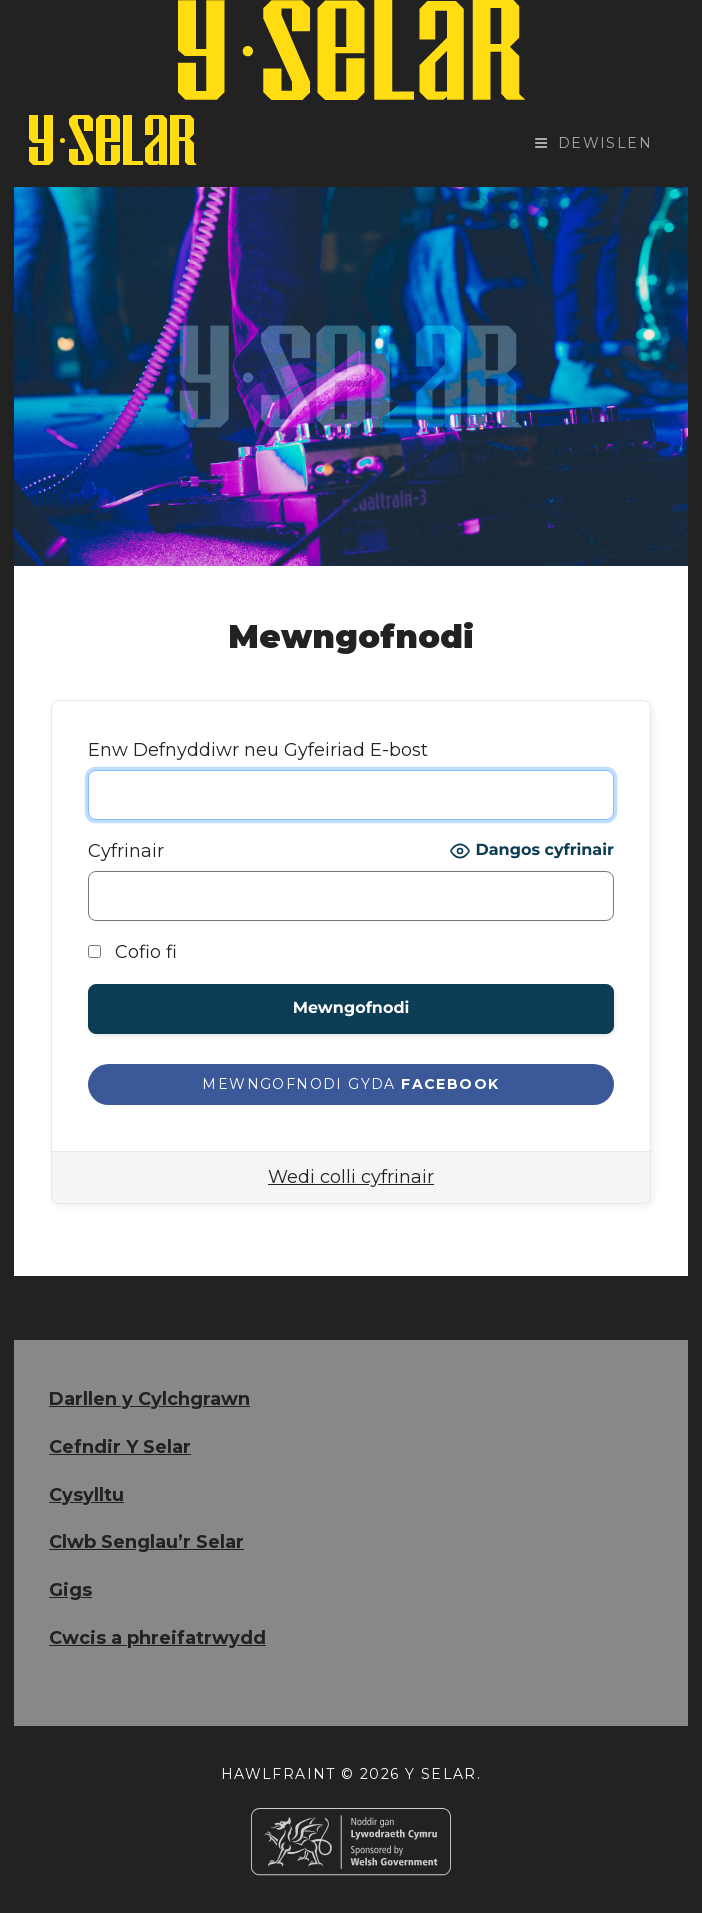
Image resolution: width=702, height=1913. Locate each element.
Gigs (70, 1590)
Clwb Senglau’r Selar (146, 1542)
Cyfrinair (126, 851)
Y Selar (441, 1774)
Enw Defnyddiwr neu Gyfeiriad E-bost (258, 750)
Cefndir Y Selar (120, 1447)
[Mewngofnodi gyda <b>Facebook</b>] (351, 1084)
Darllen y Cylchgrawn (149, 1399)
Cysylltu (86, 1495)
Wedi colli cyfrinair (351, 1177)
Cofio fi (132, 952)
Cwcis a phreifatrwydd (157, 1638)
